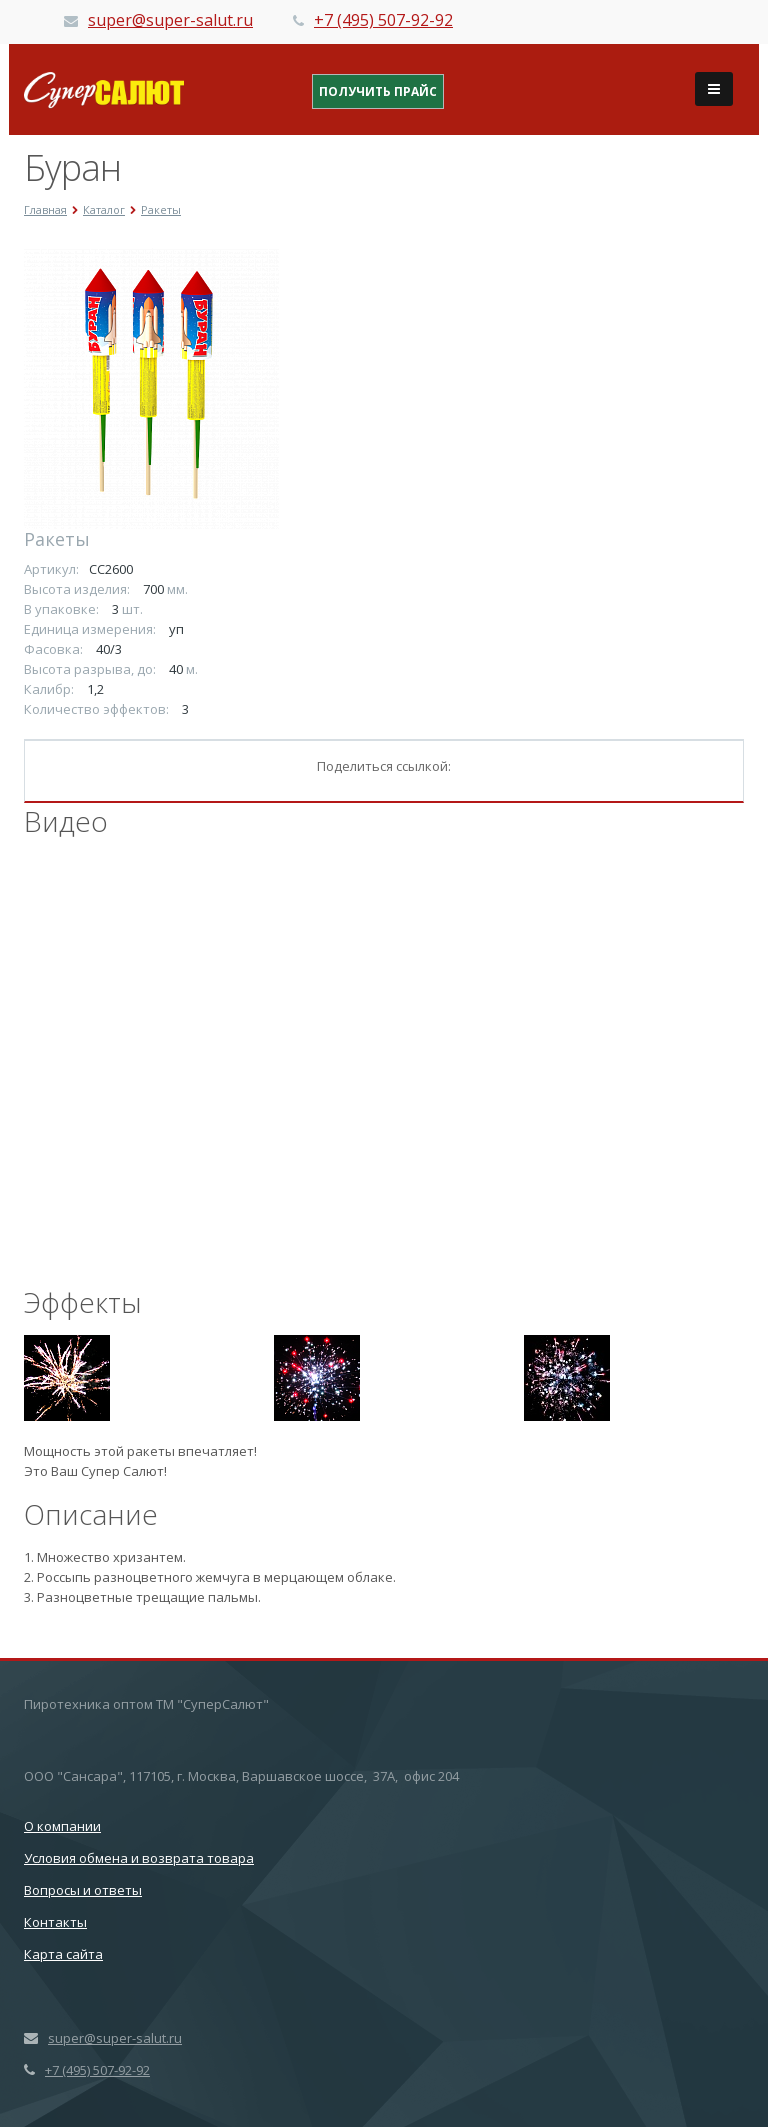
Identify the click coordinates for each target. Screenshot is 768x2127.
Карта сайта (63, 1954)
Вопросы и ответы (83, 1890)
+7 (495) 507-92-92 (383, 20)
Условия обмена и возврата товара (139, 1858)
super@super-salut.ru (170, 20)
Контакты (55, 1922)
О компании (62, 1826)
